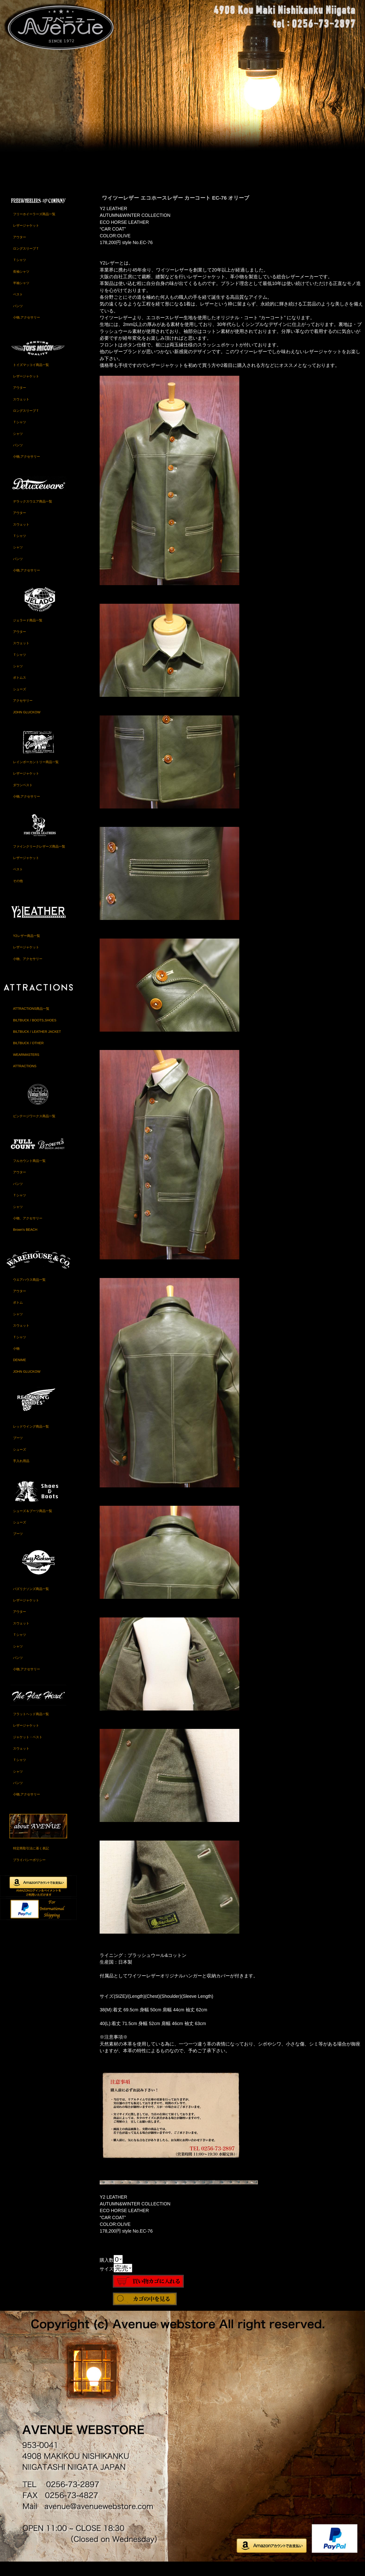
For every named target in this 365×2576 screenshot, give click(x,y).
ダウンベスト (23, 798)
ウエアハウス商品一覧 (29, 1293)
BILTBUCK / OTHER (28, 1056)
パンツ (18, 319)
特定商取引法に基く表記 (31, 1861)
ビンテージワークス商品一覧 (34, 1129)
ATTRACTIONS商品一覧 (31, 1021)
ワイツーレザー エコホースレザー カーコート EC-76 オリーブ (175, 211)
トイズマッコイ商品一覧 (31, 378)
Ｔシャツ (19, 273)
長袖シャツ (21, 284)
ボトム (18, 1315)
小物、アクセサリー (27, 972)
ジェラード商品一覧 (27, 633)
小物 (16, 1361)
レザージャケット (26, 238)
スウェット (21, 412)
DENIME (19, 1373)
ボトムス (19, 690)
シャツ (18, 447)
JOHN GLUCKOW (27, 725)
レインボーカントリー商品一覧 (36, 775)
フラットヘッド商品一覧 (31, 1727)
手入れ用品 (21, 1474)
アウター (19, 250)
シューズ (19, 702)
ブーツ (18, 1451)
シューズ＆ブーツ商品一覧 (32, 1524)
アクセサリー (23, 713)
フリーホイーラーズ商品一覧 (34, 227)
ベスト (18, 307)
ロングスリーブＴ (26, 261)
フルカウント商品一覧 (29, 1174)
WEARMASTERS (26, 1068)
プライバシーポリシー (29, 1873)
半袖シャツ (21, 296)
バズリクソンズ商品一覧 (31, 1602)
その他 (18, 894)
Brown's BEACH (25, 1242)
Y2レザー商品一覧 (26, 949)
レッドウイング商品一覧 (31, 1439)
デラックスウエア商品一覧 (32, 514)
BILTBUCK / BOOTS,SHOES (34, 1033)
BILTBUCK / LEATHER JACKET (37, 1044)
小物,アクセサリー (26, 330)
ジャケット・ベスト (27, 1750)
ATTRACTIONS (24, 1079)
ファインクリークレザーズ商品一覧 (39, 859)
